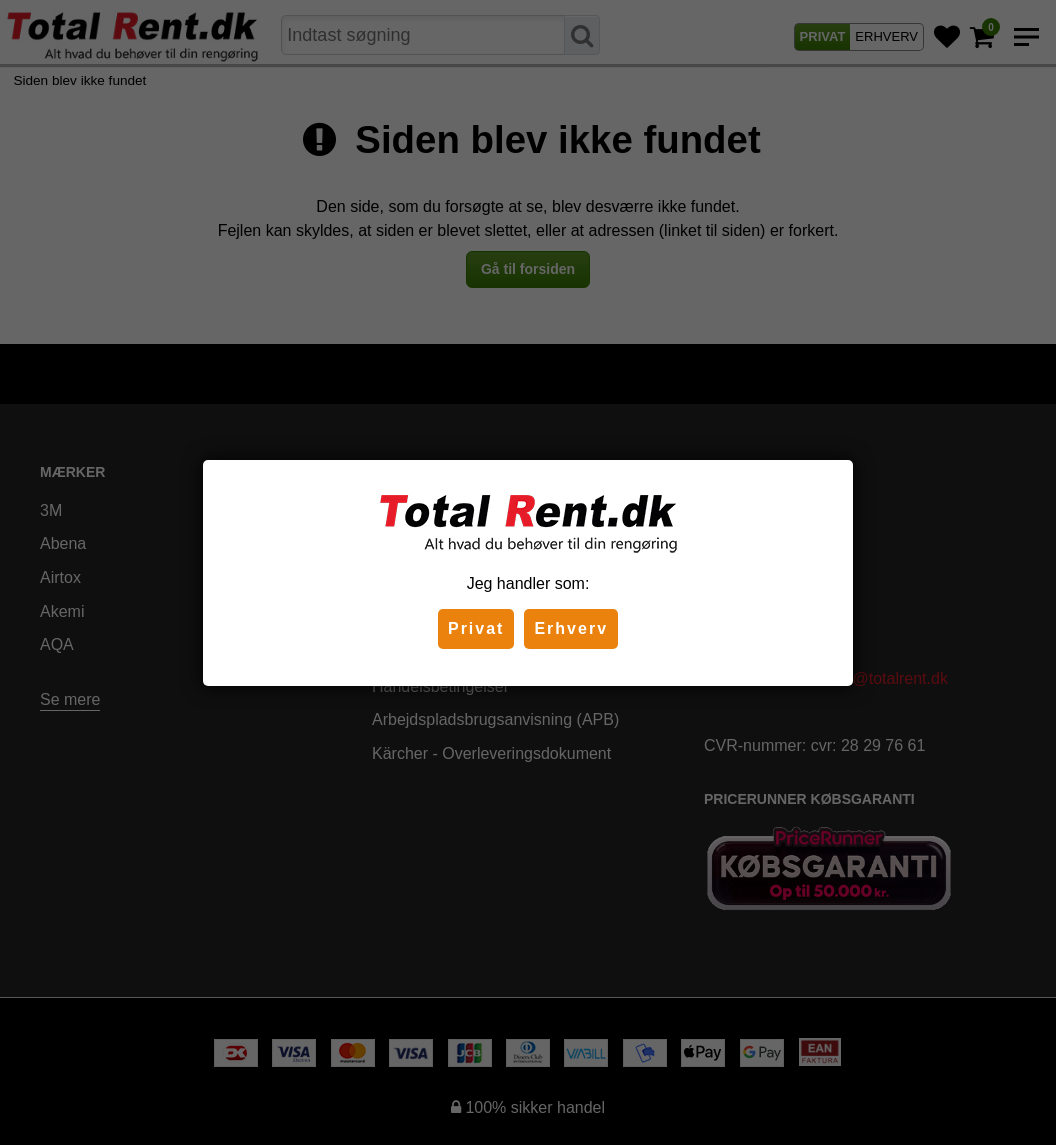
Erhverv (571, 628)
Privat (476, 628)
